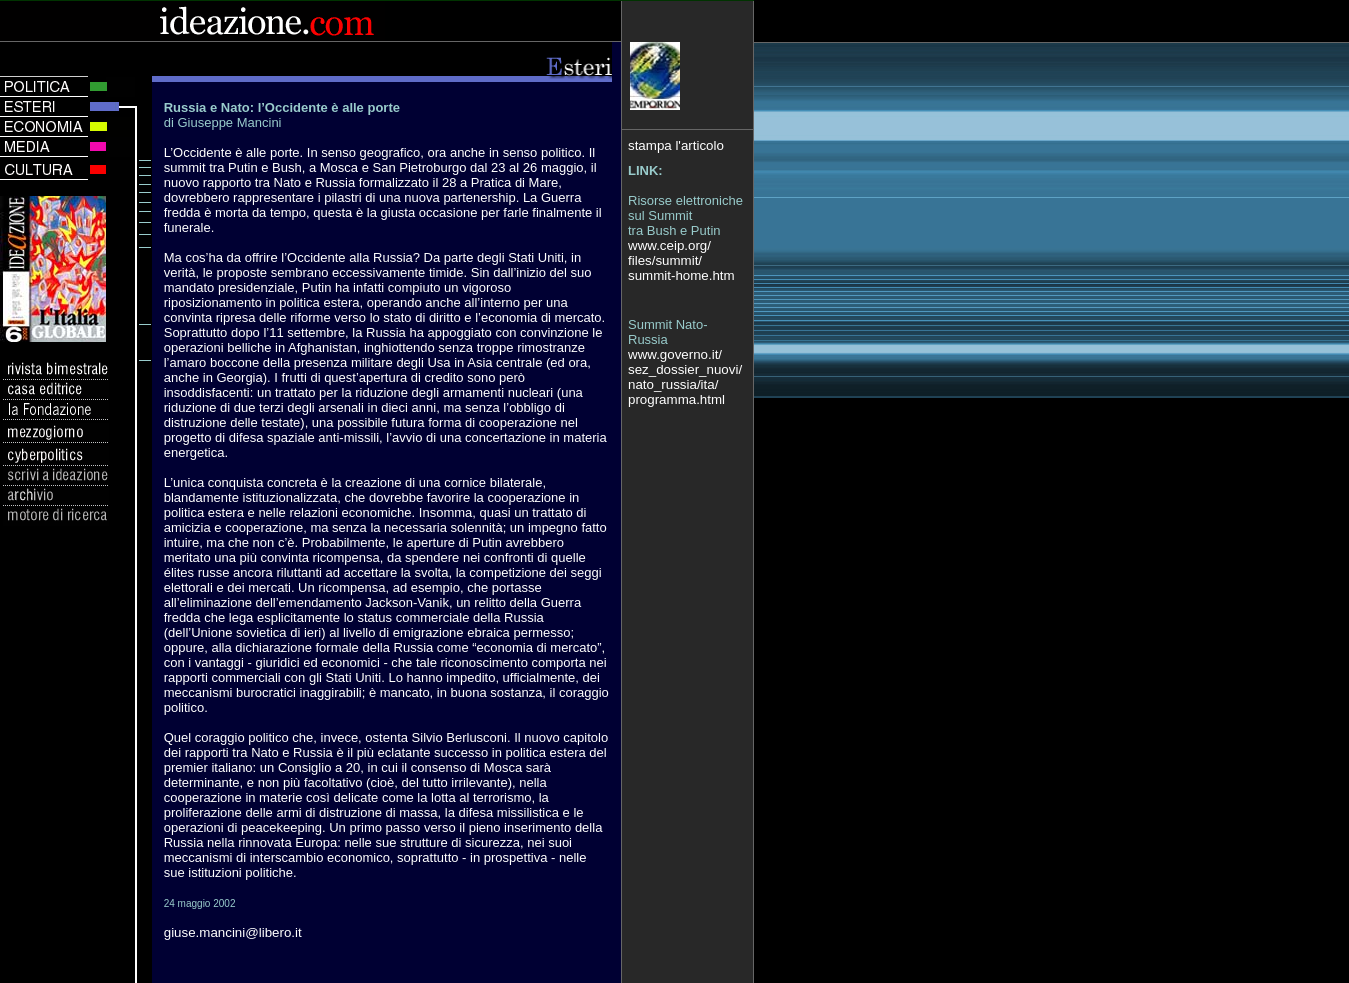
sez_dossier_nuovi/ (685, 369)
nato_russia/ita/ (673, 384)
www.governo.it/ (675, 354)
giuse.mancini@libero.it (233, 932)
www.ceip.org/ (669, 245)
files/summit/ (665, 260)
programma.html (676, 399)
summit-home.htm (681, 275)
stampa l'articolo (676, 145)
